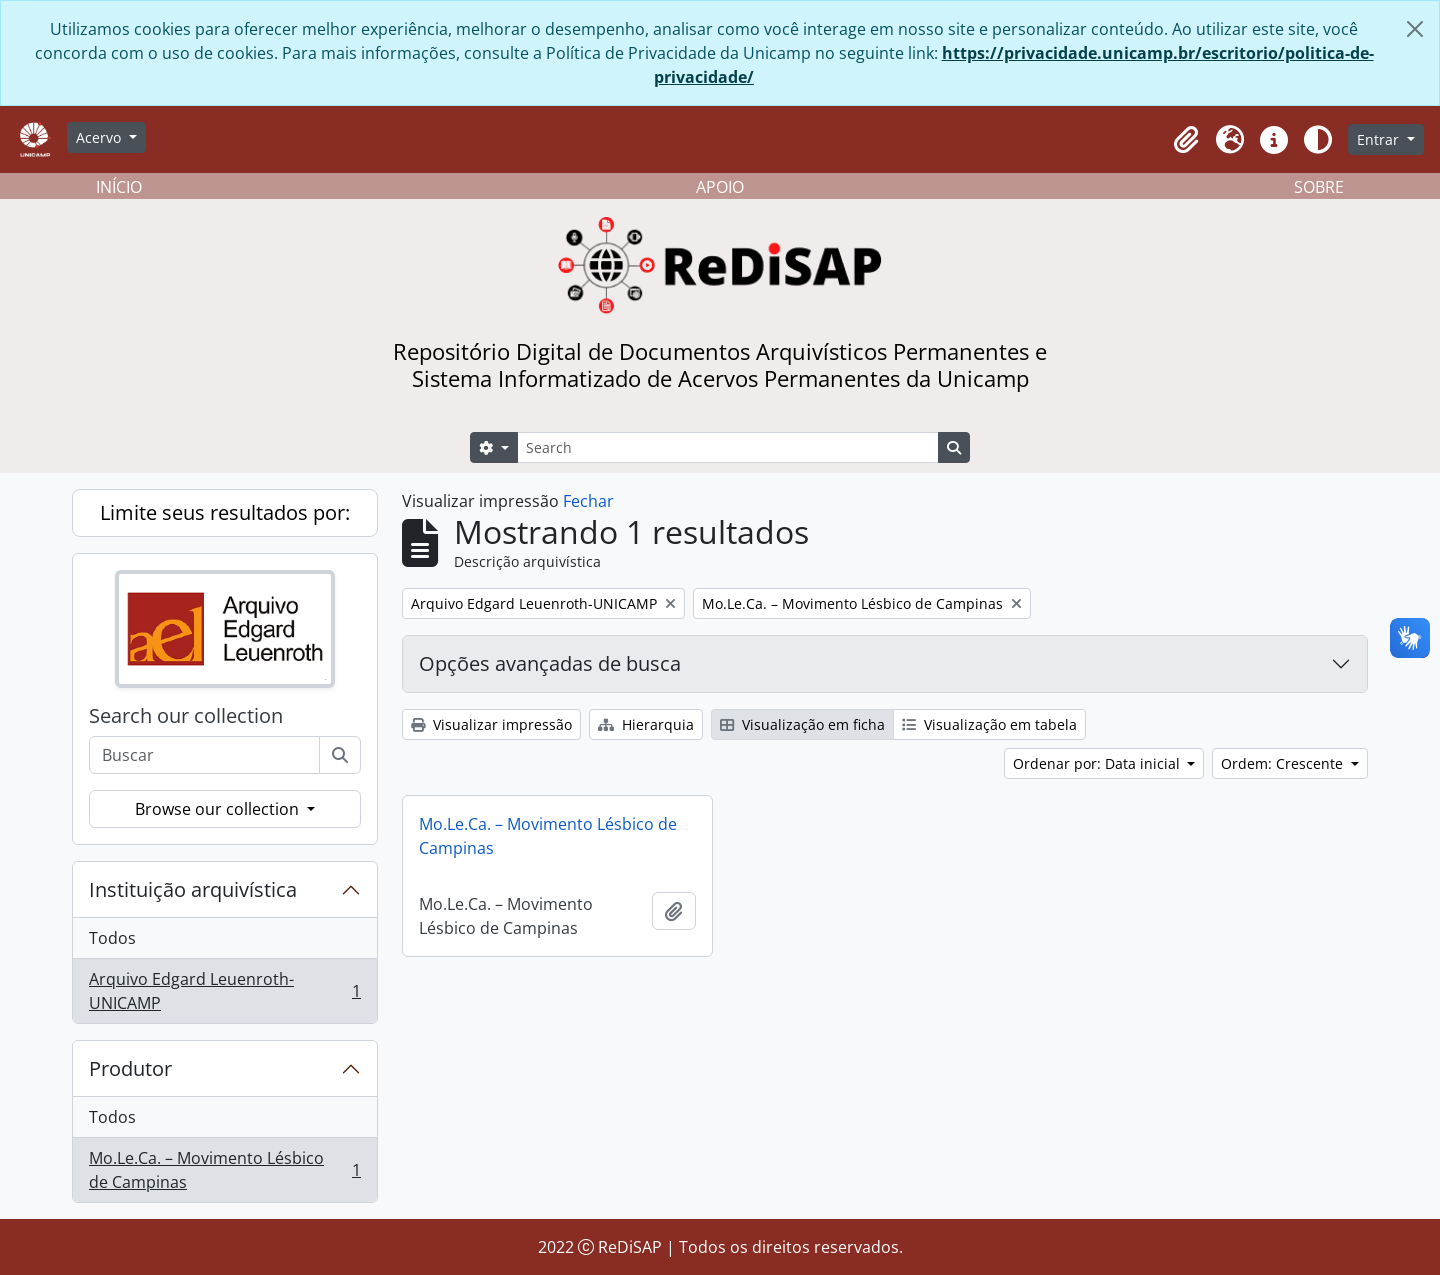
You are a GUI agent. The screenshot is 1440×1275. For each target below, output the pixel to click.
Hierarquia (646, 724)
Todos (112, 938)
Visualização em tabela (989, 724)
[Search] (728, 447)
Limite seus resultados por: (225, 512)
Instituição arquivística (193, 889)
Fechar (588, 501)
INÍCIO (119, 187)
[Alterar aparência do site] (1318, 140)
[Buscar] (340, 755)
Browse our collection (219, 809)
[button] (1186, 140)
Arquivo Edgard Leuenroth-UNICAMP (224, 991)
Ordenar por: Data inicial (1098, 763)
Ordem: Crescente (1284, 763)
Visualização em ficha (802, 724)
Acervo (100, 137)
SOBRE (1319, 187)
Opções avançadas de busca (550, 663)
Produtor (130, 1068)
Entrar (1380, 139)
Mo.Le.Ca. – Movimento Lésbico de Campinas (224, 1170)
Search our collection (186, 716)
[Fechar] (1415, 29)
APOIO (720, 187)
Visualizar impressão (491, 724)
